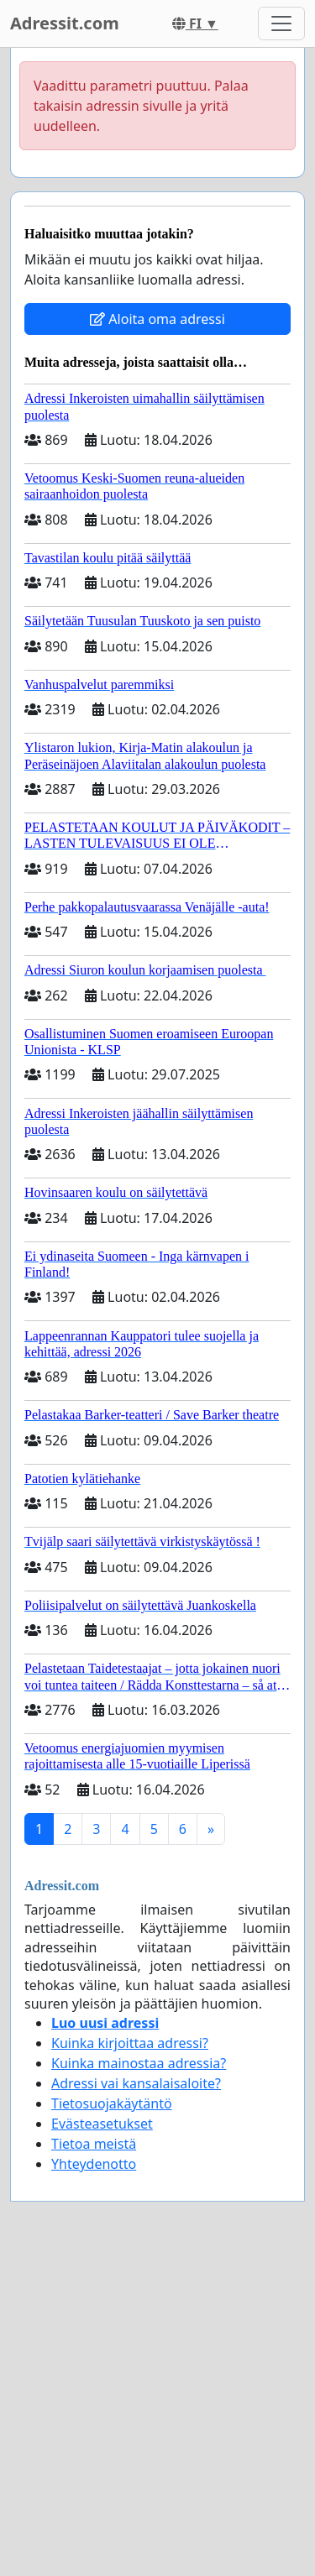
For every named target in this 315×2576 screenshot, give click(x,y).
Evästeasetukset (102, 2123)
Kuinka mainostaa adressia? (138, 2063)
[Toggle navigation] (281, 23)
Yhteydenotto (93, 2164)
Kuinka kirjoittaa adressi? (129, 2043)
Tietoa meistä (93, 2143)
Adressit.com (64, 23)
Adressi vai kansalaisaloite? (136, 2083)
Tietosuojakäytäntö (111, 2103)
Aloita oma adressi (157, 319)
